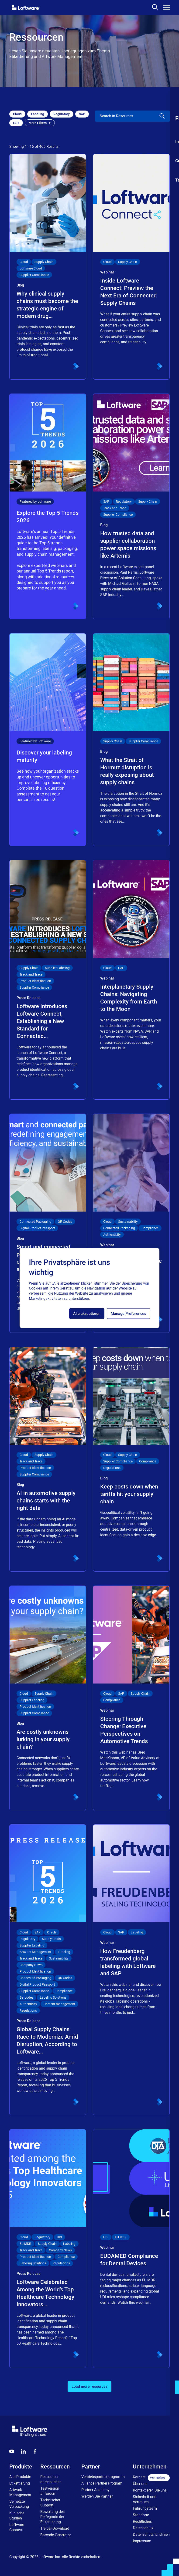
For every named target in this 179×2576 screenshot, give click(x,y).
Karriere (139, 2477)
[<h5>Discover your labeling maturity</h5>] (47, 739)
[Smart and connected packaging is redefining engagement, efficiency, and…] (47, 1223)
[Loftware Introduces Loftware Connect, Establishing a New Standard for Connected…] (47, 980)
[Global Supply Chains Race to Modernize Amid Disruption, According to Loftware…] (47, 1969)
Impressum (142, 2541)
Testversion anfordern (49, 2491)
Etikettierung (19, 2483)
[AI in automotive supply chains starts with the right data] (47, 1459)
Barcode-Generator (55, 2535)
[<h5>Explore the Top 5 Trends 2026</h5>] (47, 506)
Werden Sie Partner (97, 2496)
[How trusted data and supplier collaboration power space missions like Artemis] (131, 506)
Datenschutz (143, 2528)
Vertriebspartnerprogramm (103, 2477)
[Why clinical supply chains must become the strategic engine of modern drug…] (47, 267)
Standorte (141, 2515)
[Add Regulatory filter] (61, 114)
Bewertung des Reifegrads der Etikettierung (52, 2516)
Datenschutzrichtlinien (151, 2534)
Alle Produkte (20, 2477)
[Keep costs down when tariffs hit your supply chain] (131, 1459)
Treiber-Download (54, 2528)
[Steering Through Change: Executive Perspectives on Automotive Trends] (131, 1698)
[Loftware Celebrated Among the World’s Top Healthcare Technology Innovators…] (47, 2248)
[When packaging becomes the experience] (131, 1223)
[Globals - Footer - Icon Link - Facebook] (35, 2451)
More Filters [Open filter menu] (40, 123)
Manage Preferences (128, 1313)
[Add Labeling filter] (37, 114)
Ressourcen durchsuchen (51, 2479)
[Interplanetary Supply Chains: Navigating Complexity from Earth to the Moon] (131, 980)
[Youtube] (11, 2451)
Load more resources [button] (89, 2386)
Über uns (140, 2484)
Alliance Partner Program (101, 2483)
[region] (89, 1288)
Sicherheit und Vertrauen (144, 2499)
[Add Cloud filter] (17, 114)
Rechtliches (142, 2521)
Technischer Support (50, 2502)
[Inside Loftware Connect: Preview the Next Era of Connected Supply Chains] (131, 267)
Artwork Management (20, 2492)
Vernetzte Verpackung (19, 2504)
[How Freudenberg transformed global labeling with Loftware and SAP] (131, 1969)
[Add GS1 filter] (16, 122)
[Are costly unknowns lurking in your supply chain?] (47, 1698)
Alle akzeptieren (86, 1313)
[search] (123, 116)
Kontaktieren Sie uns (150, 2490)
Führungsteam (145, 2508)
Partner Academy (95, 2490)
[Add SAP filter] (82, 114)
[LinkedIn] (23, 2451)
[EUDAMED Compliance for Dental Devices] (131, 2248)
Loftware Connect (16, 2527)
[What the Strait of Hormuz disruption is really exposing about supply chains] (131, 739)
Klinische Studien (16, 2515)
